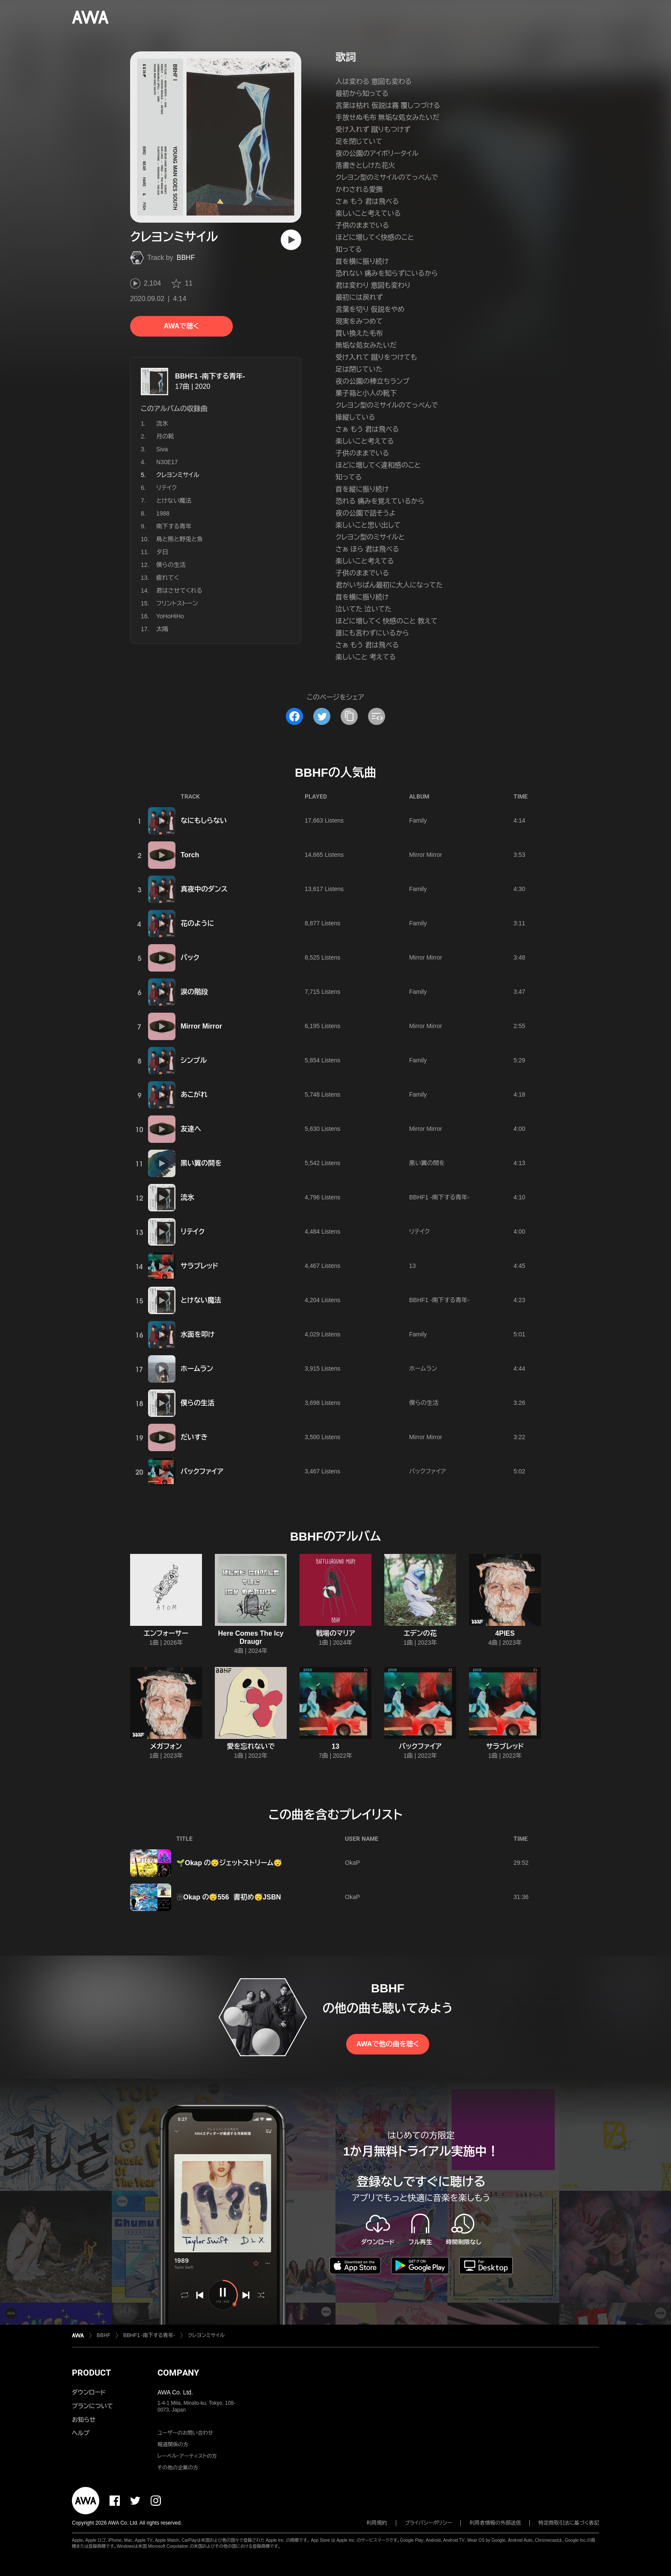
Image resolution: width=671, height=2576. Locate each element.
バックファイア (202, 1471)
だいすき (194, 1437)
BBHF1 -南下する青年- (210, 376)
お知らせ (83, 2419)
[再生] (291, 240)
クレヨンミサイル (206, 2335)
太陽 (162, 629)
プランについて (92, 2406)
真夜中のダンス (204, 889)
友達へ (191, 1129)
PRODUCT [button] (91, 2372)
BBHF (186, 257)
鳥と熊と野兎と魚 (179, 539)
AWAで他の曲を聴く (387, 2044)
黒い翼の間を (201, 1163)
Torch (190, 855)
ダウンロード (88, 2392)
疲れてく (167, 577)
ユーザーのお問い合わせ (185, 2433)
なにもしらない (204, 820)
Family (418, 820)
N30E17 (167, 462)
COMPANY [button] (178, 2372)
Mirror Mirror (425, 854)
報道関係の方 (172, 2445)
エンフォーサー (166, 1633)
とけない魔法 (173, 500)
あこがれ (194, 1094)
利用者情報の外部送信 (495, 2523)
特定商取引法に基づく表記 (568, 2523)
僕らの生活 (171, 564)
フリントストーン (177, 603)
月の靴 (165, 436)
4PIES (504, 1633)
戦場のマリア (335, 1633)
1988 (162, 513)
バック (190, 957)
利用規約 (377, 2523)
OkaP (352, 1862)
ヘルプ (80, 2433)
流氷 (162, 423)
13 (412, 1265)
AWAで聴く (181, 326)
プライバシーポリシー (428, 2523)
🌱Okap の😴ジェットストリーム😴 (229, 1862)
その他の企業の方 (177, 2468)
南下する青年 (174, 526)
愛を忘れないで (251, 1746)
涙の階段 (194, 992)
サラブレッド (199, 1266)
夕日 (162, 552)
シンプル (194, 1060)
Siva (162, 449)
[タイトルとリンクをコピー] (349, 716)
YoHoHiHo (170, 616)
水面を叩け (198, 1334)
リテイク (166, 487)
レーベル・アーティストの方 (187, 2456)
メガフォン (166, 1746)
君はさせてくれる (179, 590)
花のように (197, 923)
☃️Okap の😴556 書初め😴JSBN (228, 1897)
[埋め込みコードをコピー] (376, 716)
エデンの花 (420, 1633)
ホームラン (197, 1368)
